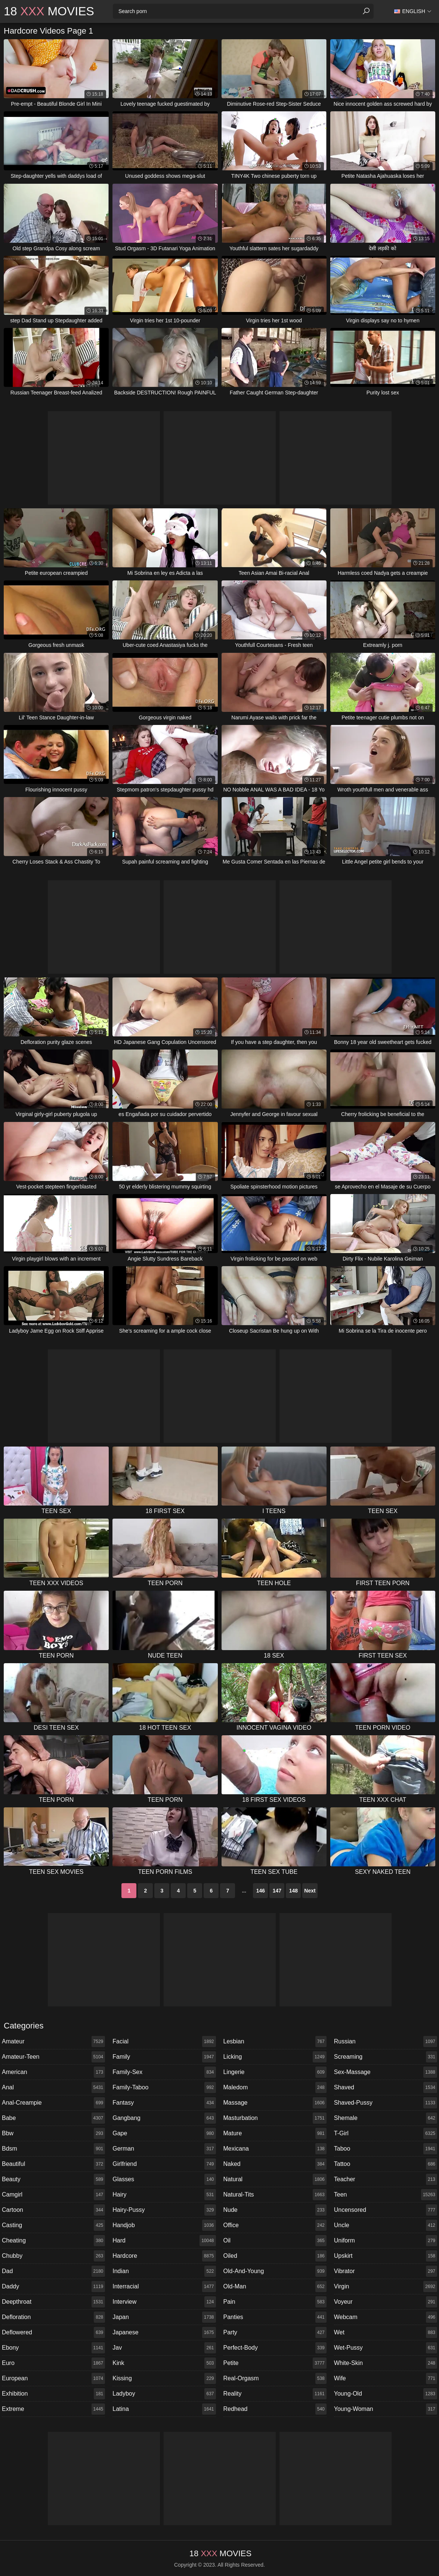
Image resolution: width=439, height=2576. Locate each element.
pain (275, 2301)
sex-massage (385, 2072)
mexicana (275, 2148)
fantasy (164, 2102)
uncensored (385, 2210)
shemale (385, 2118)
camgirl (53, 2194)
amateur (53, 2041)
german (164, 2148)
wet (385, 2332)
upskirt (385, 2256)
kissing (164, 2378)
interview (164, 2301)
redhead (275, 2409)
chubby (53, 2256)
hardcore (164, 2256)
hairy (164, 2194)
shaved (385, 2087)
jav (164, 2347)
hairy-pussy (164, 2210)
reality (275, 2393)
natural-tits (275, 2194)
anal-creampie (53, 2102)
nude (275, 2210)
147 (277, 1891)
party (275, 2332)
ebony (53, 2347)
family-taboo (164, 2087)
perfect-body (275, 2347)
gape (164, 2133)
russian (385, 2041)
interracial (164, 2286)
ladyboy (164, 2393)
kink (164, 2363)
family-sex (164, 2072)
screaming (385, 2056)
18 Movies (49, 11)
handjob (164, 2225)
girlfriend (164, 2164)
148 (293, 1891)
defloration (53, 2317)
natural (275, 2179)
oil (275, 2240)
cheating (53, 2240)
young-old (385, 2393)
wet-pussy (385, 2347)
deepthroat (53, 2301)
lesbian (275, 2041)
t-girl (385, 2133)
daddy (53, 2286)
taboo (385, 2148)
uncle (385, 2225)
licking (275, 2056)
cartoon (53, 2210)
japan (164, 2317)
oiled (275, 2256)
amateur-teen (53, 2056)
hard (164, 2240)
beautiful (53, 2164)
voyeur (385, 2301)
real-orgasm (275, 2378)
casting (53, 2225)
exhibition (53, 2393)
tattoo (385, 2164)
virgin (385, 2286)
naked (275, 2164)
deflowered (53, 2332)
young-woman (385, 2409)
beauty (53, 2179)
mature (275, 2133)
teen (385, 2194)
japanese (164, 2332)
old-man (275, 2286)
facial (164, 2041)
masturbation (275, 2118)
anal (53, 2087)
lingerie (275, 2072)
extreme (53, 2409)
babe (53, 2118)
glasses (164, 2179)
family (164, 2056)
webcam (385, 2317)
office (275, 2225)
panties (275, 2317)
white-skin (385, 2363)
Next (309, 1891)
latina (164, 2409)
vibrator (385, 2271)
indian (164, 2271)
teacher (385, 2179)
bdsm (53, 2148)
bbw (53, 2133)
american (53, 2072)
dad (53, 2271)
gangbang (164, 2118)
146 (260, 1891)
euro (53, 2363)
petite (275, 2363)
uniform (385, 2240)
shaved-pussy (385, 2102)
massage (275, 2102)
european (53, 2378)
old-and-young (275, 2271)
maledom (275, 2087)
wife (385, 2378)
